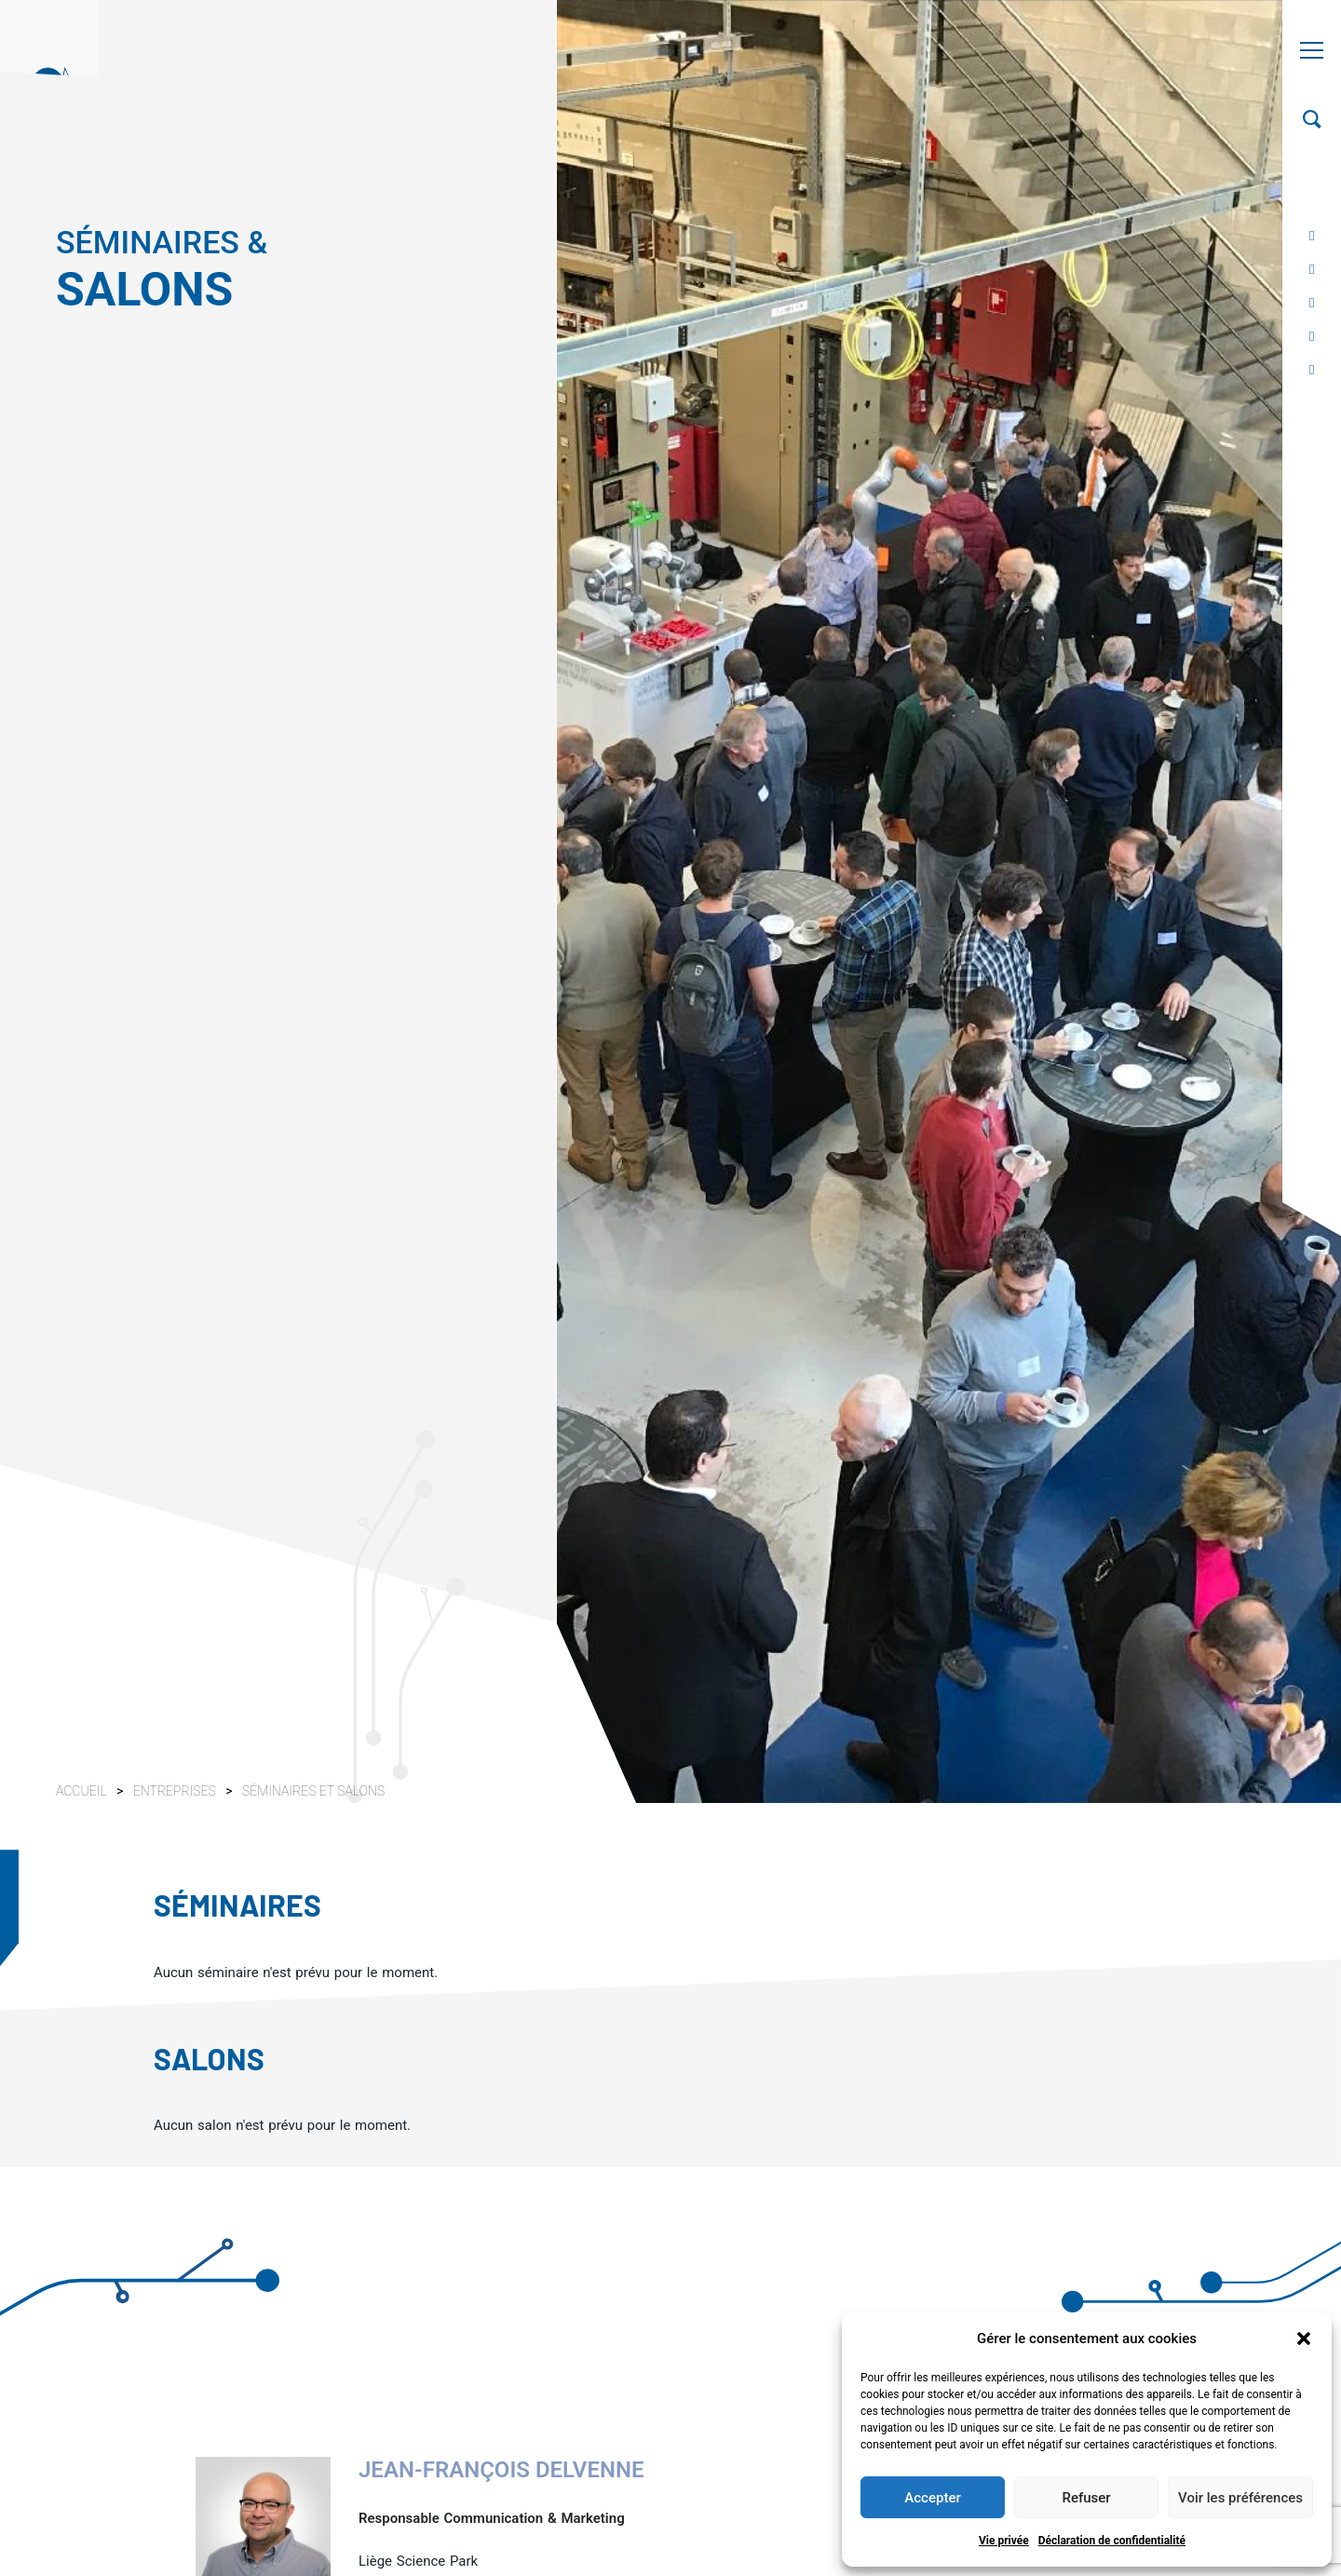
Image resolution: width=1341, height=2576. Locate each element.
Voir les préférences (1240, 2497)
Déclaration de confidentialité (1111, 2540)
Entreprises (176, 1790)
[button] (1303, 2338)
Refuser (1086, 2497)
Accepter (932, 2497)
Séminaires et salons (313, 1790)
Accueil (81, 1790)
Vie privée (1004, 2540)
